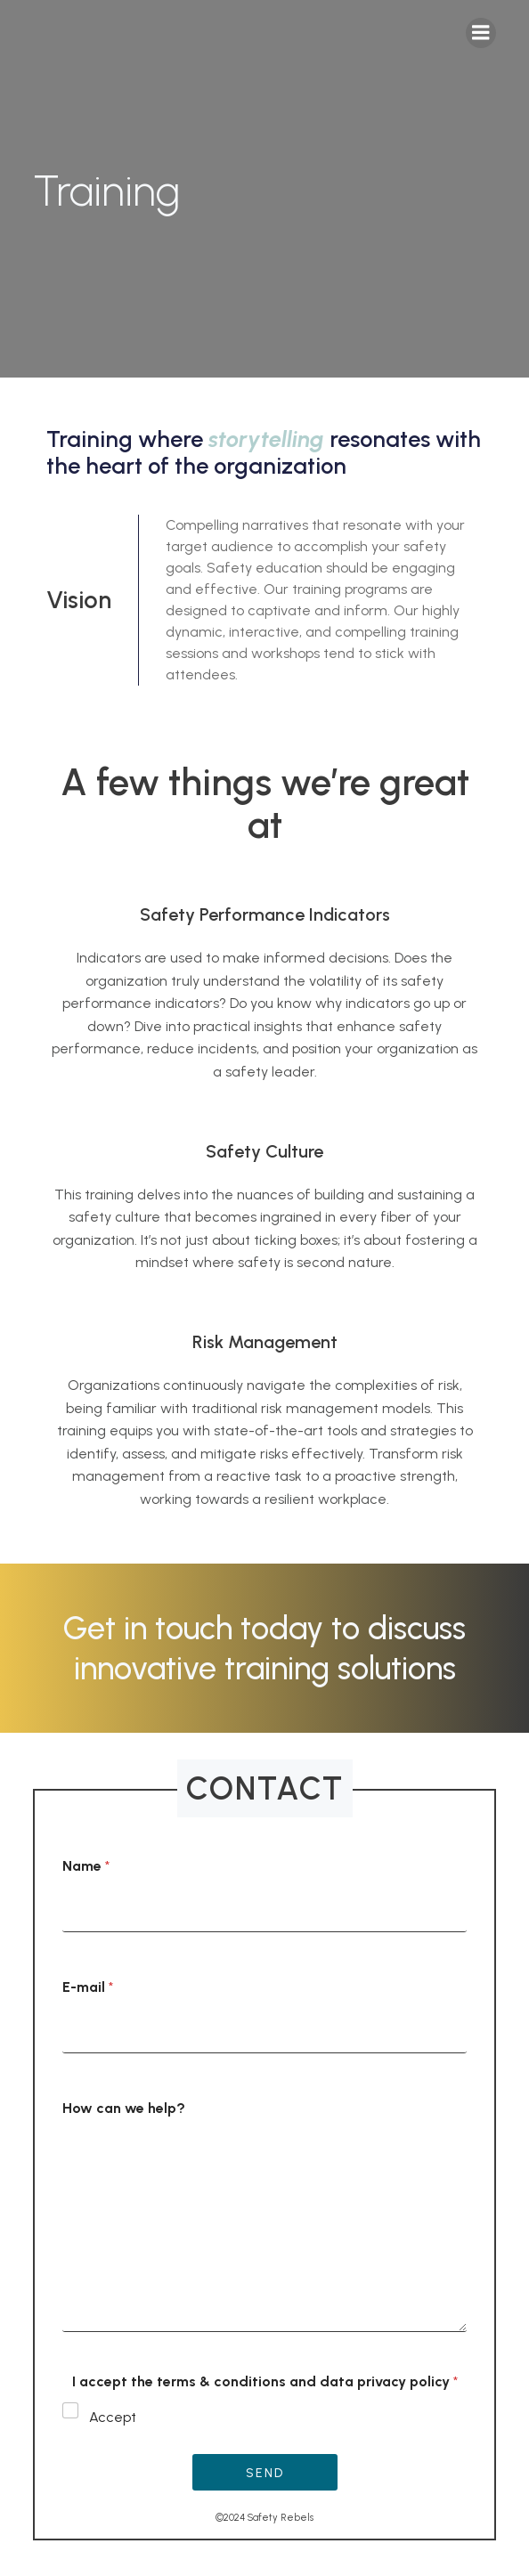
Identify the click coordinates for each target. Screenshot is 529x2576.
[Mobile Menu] (481, 33)
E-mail (87, 1987)
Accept (112, 2417)
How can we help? (123, 2108)
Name (86, 1865)
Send (265, 2473)
